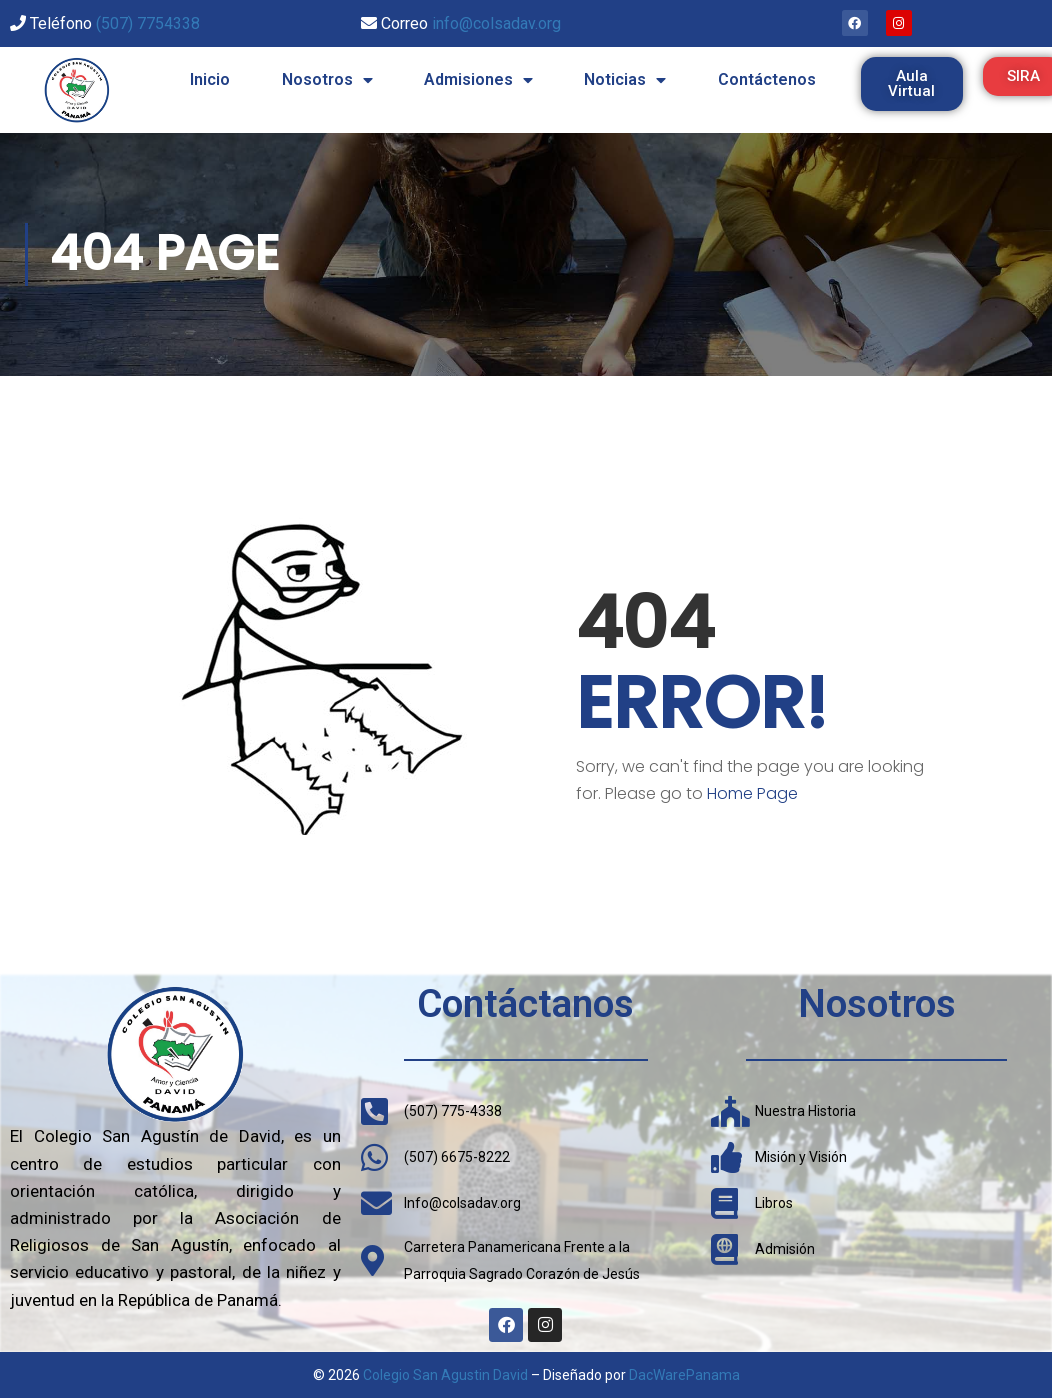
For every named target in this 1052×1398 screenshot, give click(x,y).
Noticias (625, 80)
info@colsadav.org (496, 23)
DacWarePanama (684, 1375)
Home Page (752, 793)
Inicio (210, 79)
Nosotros (327, 80)
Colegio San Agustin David (445, 1375)
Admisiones (478, 80)
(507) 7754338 (148, 23)
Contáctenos (767, 79)
